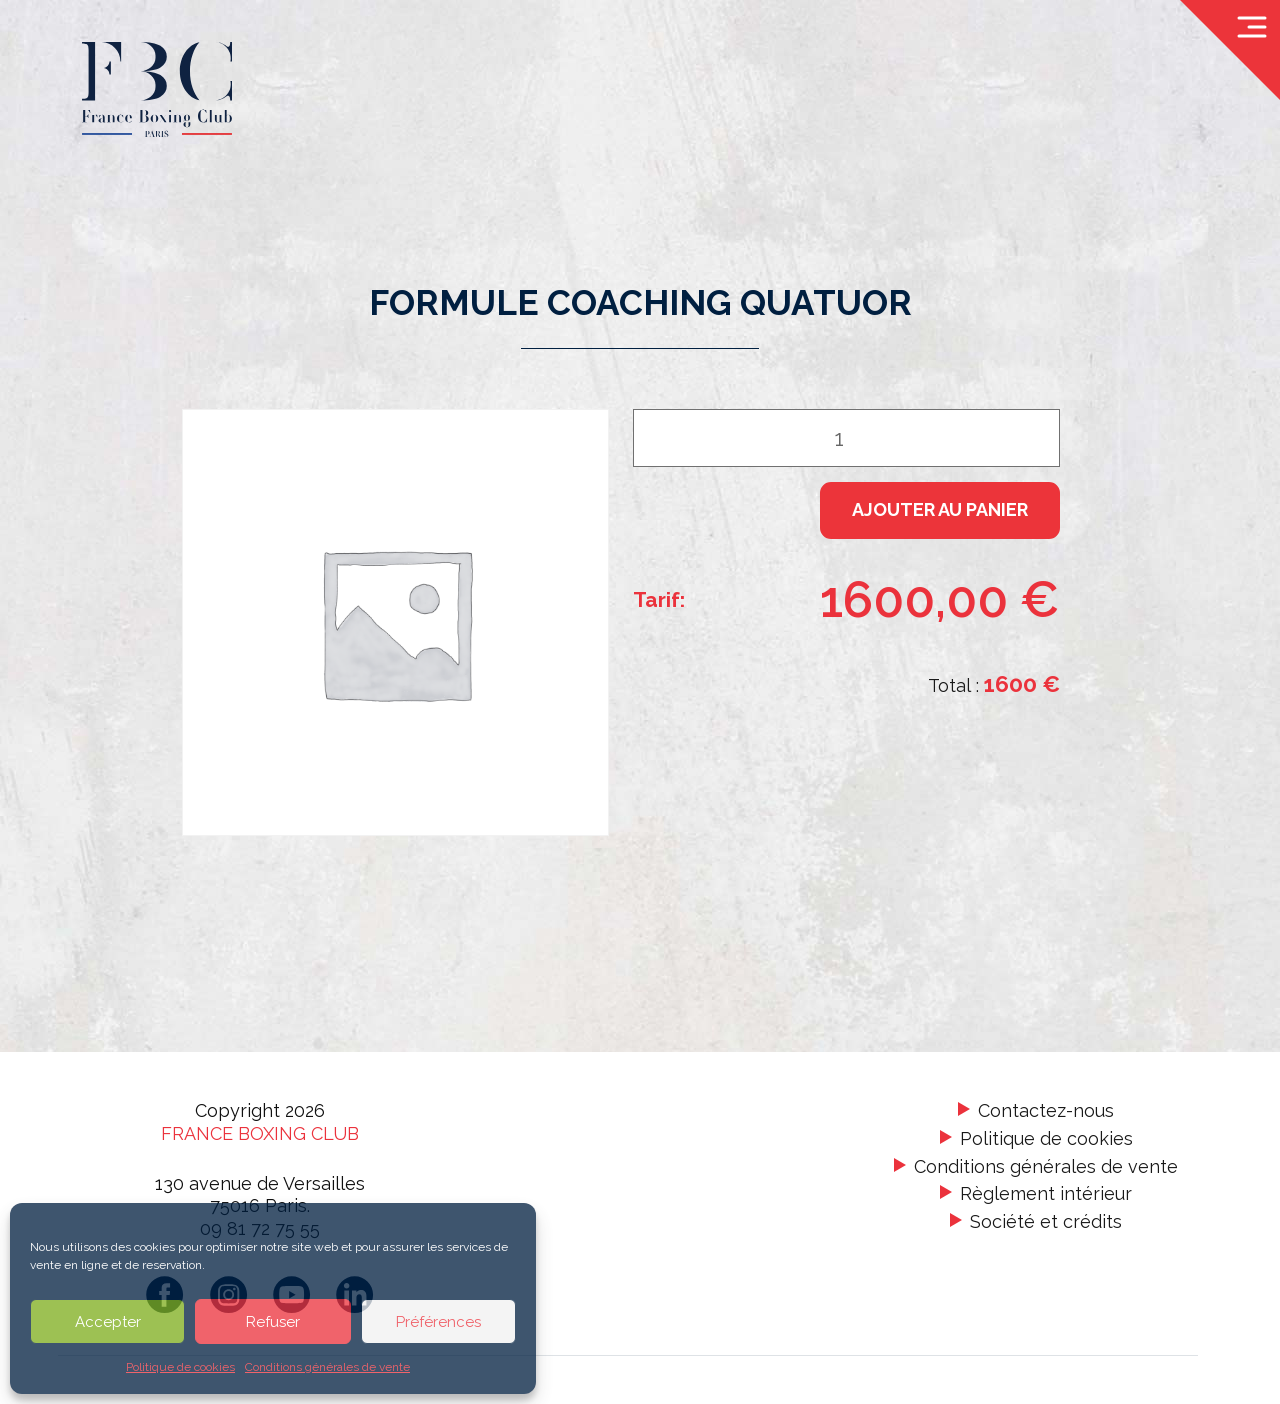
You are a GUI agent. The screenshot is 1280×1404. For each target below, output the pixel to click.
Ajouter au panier (940, 509)
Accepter (108, 1322)
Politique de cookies (180, 1367)
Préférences (438, 1322)
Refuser (273, 1322)
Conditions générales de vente (327, 1367)
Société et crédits (1046, 1221)
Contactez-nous (1046, 1111)
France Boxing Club (260, 1133)
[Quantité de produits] (846, 438)
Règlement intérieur (1046, 1193)
